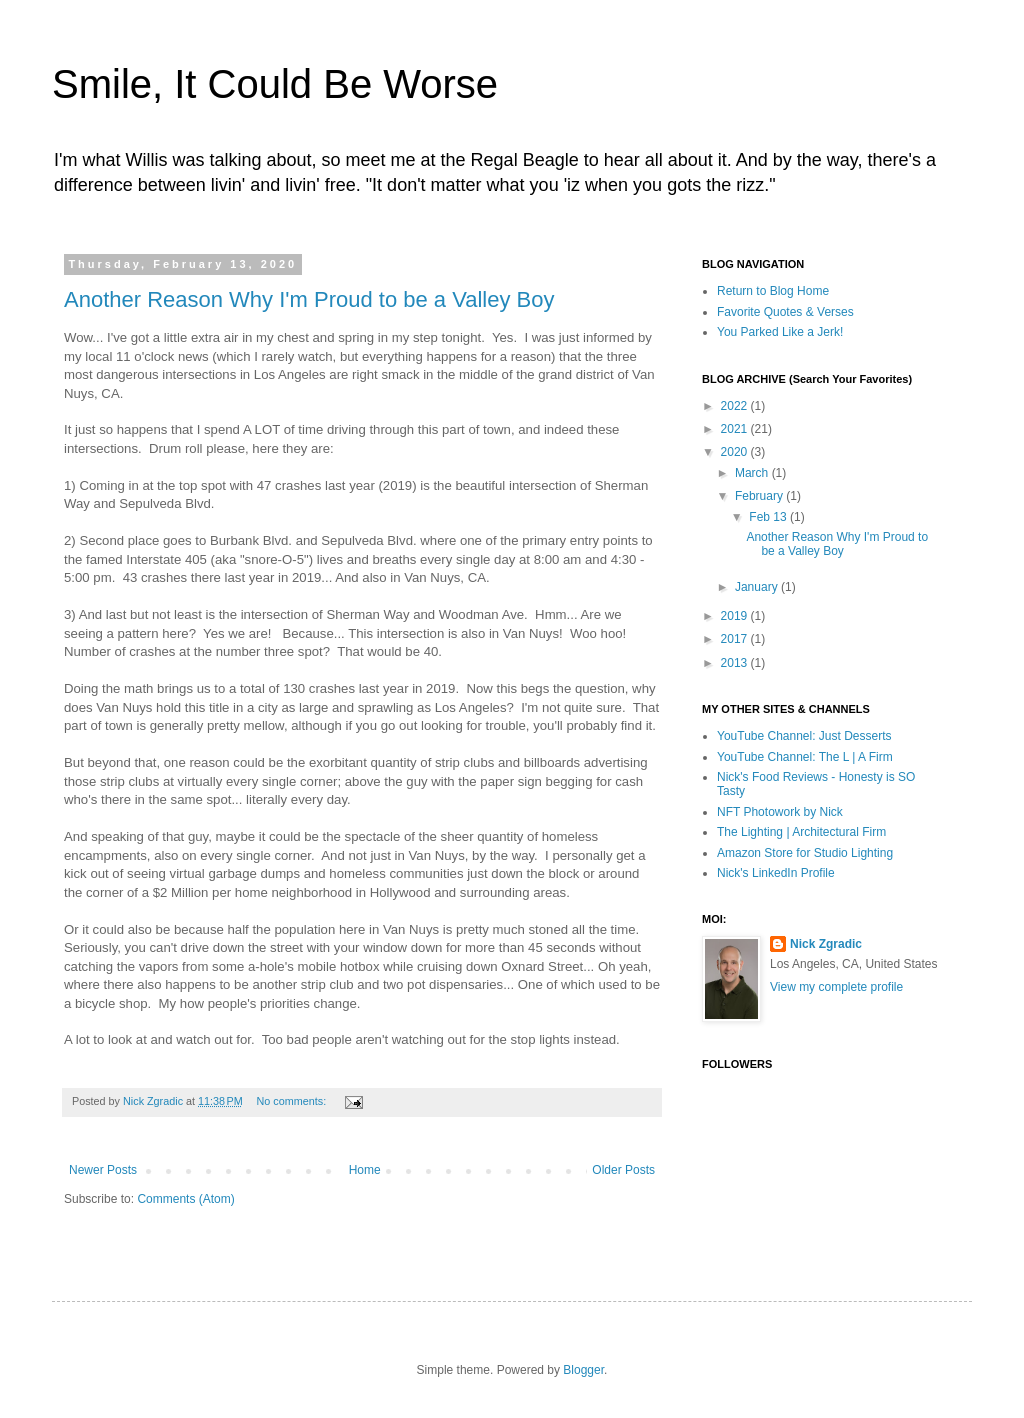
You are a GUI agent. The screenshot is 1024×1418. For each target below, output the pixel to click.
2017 (736, 639)
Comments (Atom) (185, 1199)
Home (365, 1170)
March (753, 473)
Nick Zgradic (826, 944)
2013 (736, 663)
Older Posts (623, 1170)
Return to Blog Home (773, 291)
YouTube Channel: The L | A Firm (805, 757)
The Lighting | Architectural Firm (801, 832)
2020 (736, 452)
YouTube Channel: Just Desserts (804, 736)
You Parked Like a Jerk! (780, 332)
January (758, 587)
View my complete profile (836, 987)
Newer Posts (103, 1170)
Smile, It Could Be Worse (275, 84)
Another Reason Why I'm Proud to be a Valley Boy (309, 299)
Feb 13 (769, 517)
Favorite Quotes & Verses (785, 312)
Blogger (583, 1370)
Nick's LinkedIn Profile (776, 873)
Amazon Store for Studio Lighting (805, 853)
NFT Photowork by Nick (780, 812)
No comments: (293, 1101)
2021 (736, 429)
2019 (736, 616)
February (760, 496)
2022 (736, 406)
